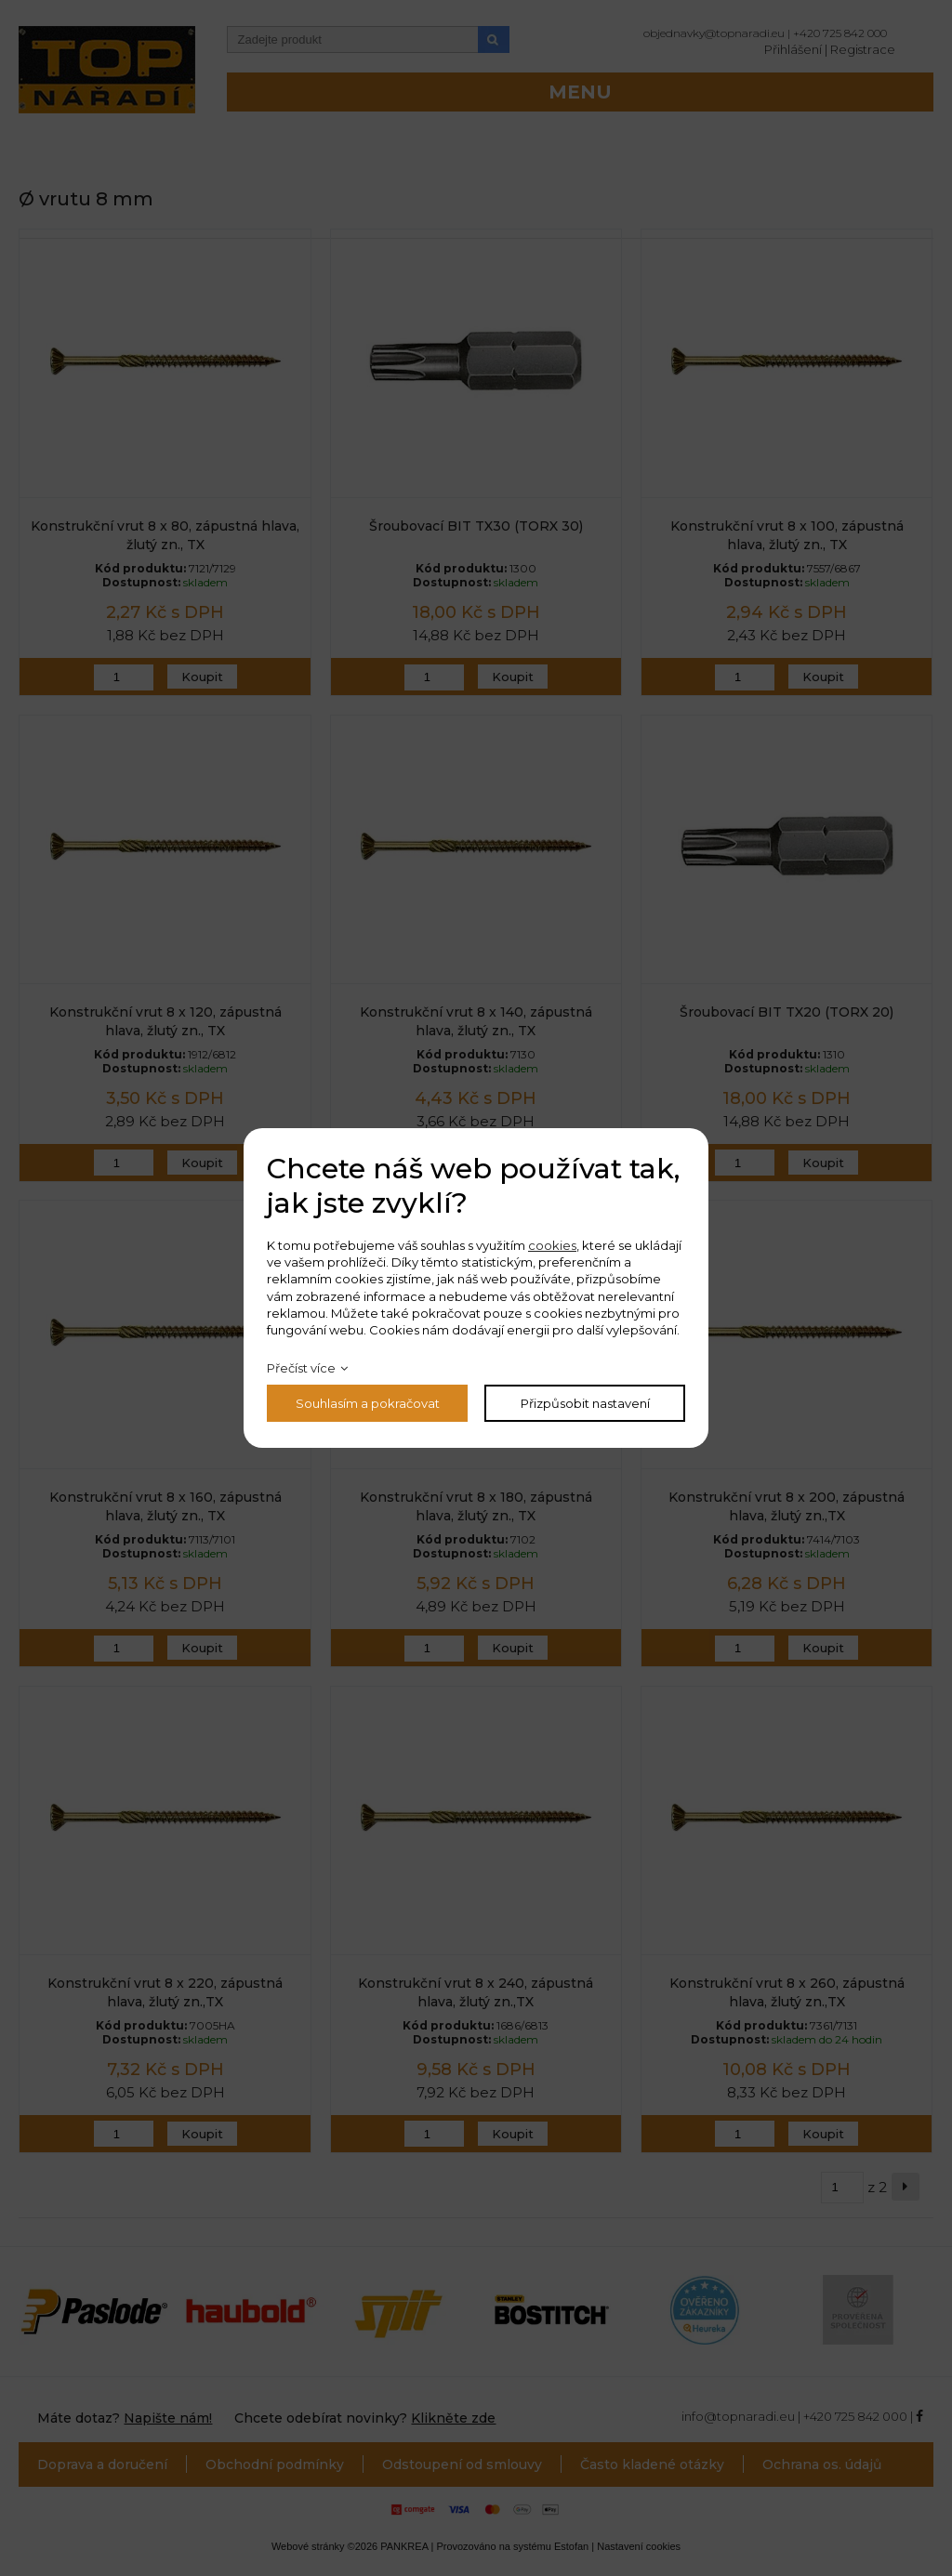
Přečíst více (301, 1367)
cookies (552, 1245)
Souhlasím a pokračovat (368, 1403)
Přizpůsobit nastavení (585, 1403)
